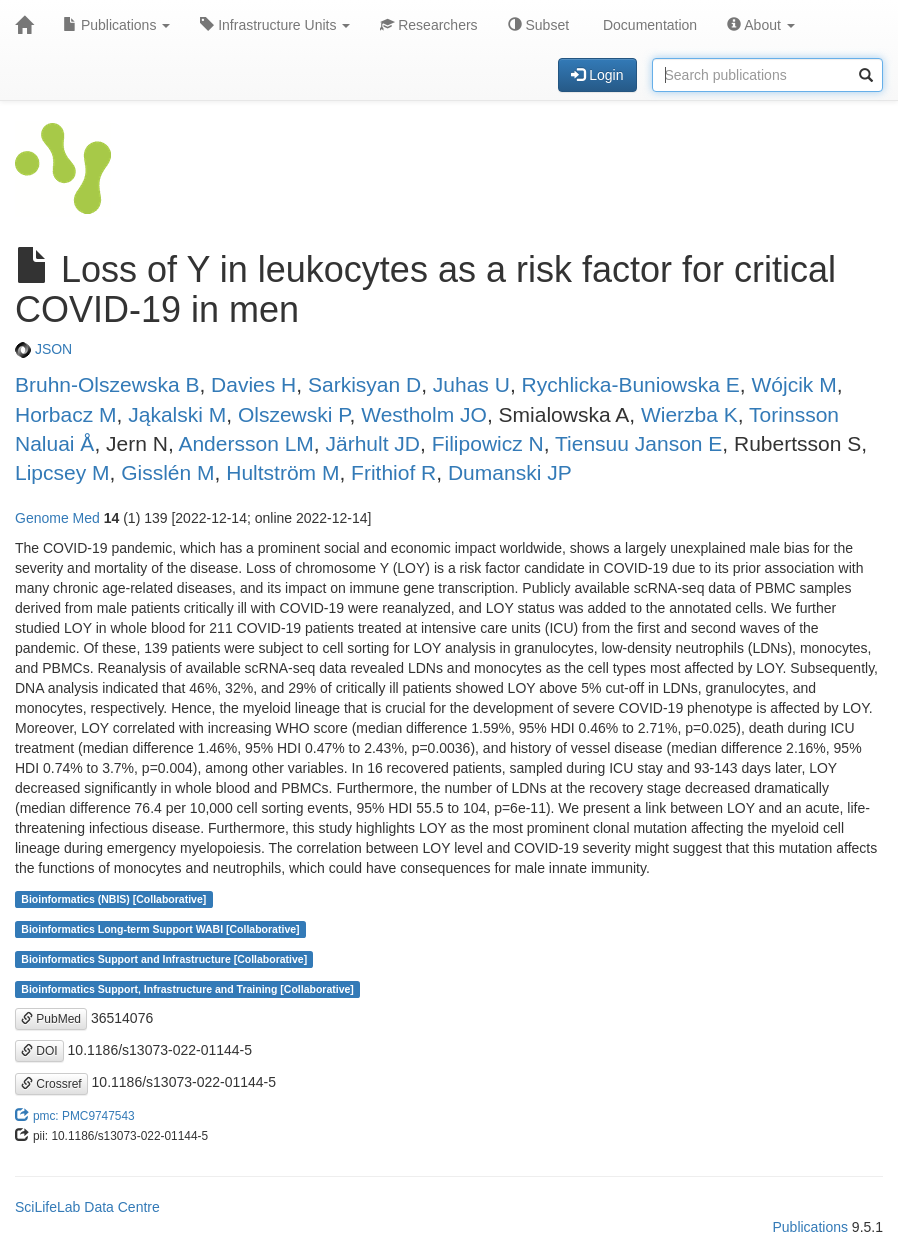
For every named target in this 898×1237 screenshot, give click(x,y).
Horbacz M (66, 414)
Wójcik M (793, 384)
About (761, 25)
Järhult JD (373, 443)
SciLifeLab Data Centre (87, 1207)
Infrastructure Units (275, 25)
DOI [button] (39, 1051)
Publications (116, 25)
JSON (43, 349)
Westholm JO (424, 414)
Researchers (428, 25)
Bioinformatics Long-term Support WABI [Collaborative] (160, 929)
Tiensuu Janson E (638, 443)
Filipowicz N (488, 443)
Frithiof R (393, 472)
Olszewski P (294, 414)
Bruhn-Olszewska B (107, 384)
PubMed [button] (51, 1019)
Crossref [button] (51, 1084)
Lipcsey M (62, 472)
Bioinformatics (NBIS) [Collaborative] (113, 899)
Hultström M (282, 472)
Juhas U (471, 384)
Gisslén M (167, 472)
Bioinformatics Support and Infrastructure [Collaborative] (164, 959)
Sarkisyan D (364, 384)
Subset (538, 25)
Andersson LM (245, 443)
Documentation (648, 25)
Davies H (253, 384)
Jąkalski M (177, 414)
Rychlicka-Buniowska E (631, 384)
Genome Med (57, 518)
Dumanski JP (510, 472)
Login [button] (597, 75)
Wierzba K (689, 414)
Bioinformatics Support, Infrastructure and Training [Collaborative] (187, 989)
